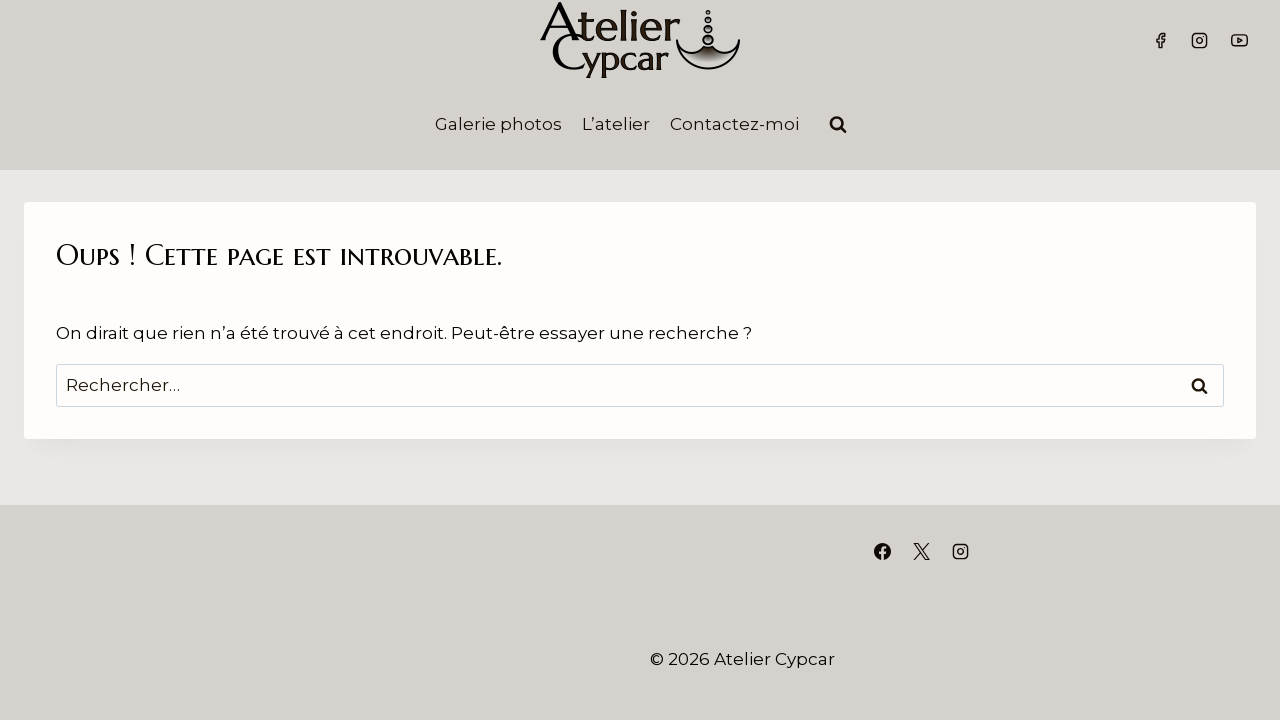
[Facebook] (1161, 40)
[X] (921, 552)
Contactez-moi (734, 124)
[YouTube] (1239, 40)
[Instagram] (1200, 40)
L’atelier (616, 124)
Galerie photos (498, 124)
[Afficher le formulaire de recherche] (838, 125)
